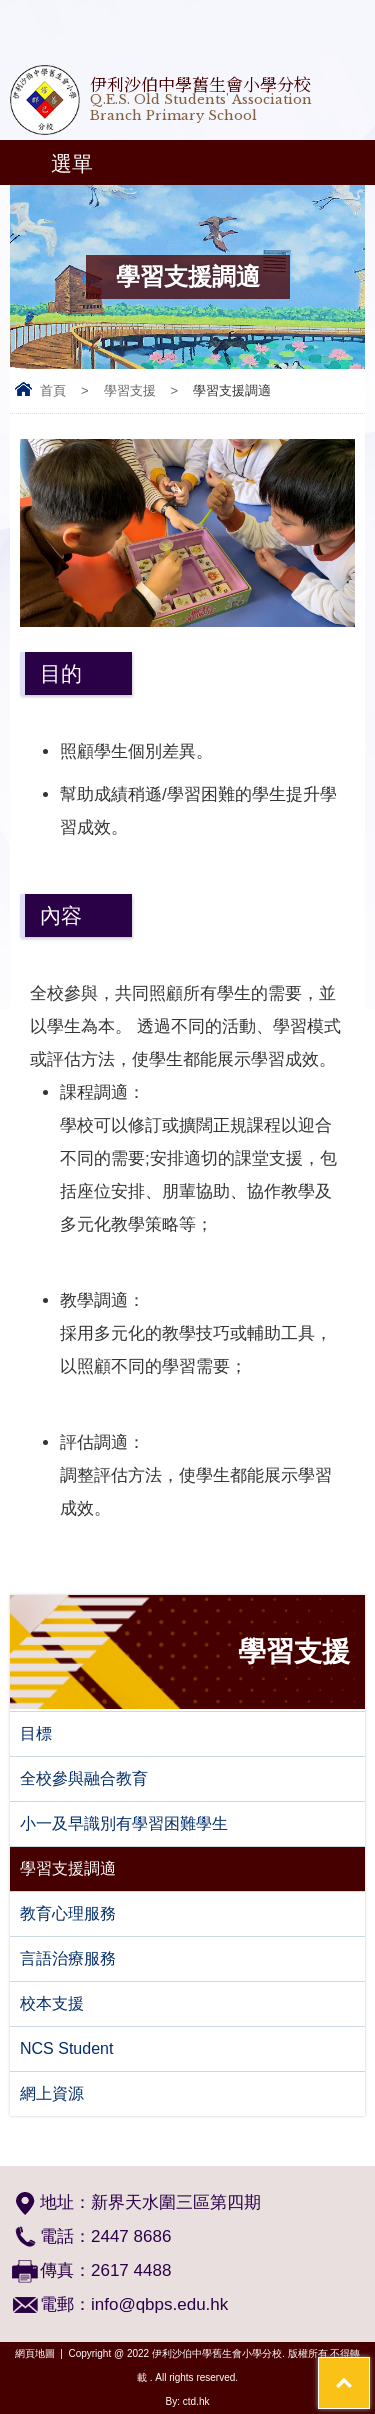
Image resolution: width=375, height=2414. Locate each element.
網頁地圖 (35, 2353)
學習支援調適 (68, 1868)
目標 (36, 1733)
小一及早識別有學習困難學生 (124, 1823)
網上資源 (52, 2093)
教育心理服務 (68, 1913)
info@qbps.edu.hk (159, 2304)
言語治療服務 (68, 1958)
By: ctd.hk (188, 2401)
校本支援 (52, 2003)
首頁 (53, 390)
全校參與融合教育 (84, 1778)
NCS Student (66, 2048)
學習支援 (130, 390)
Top (369, 2369)
